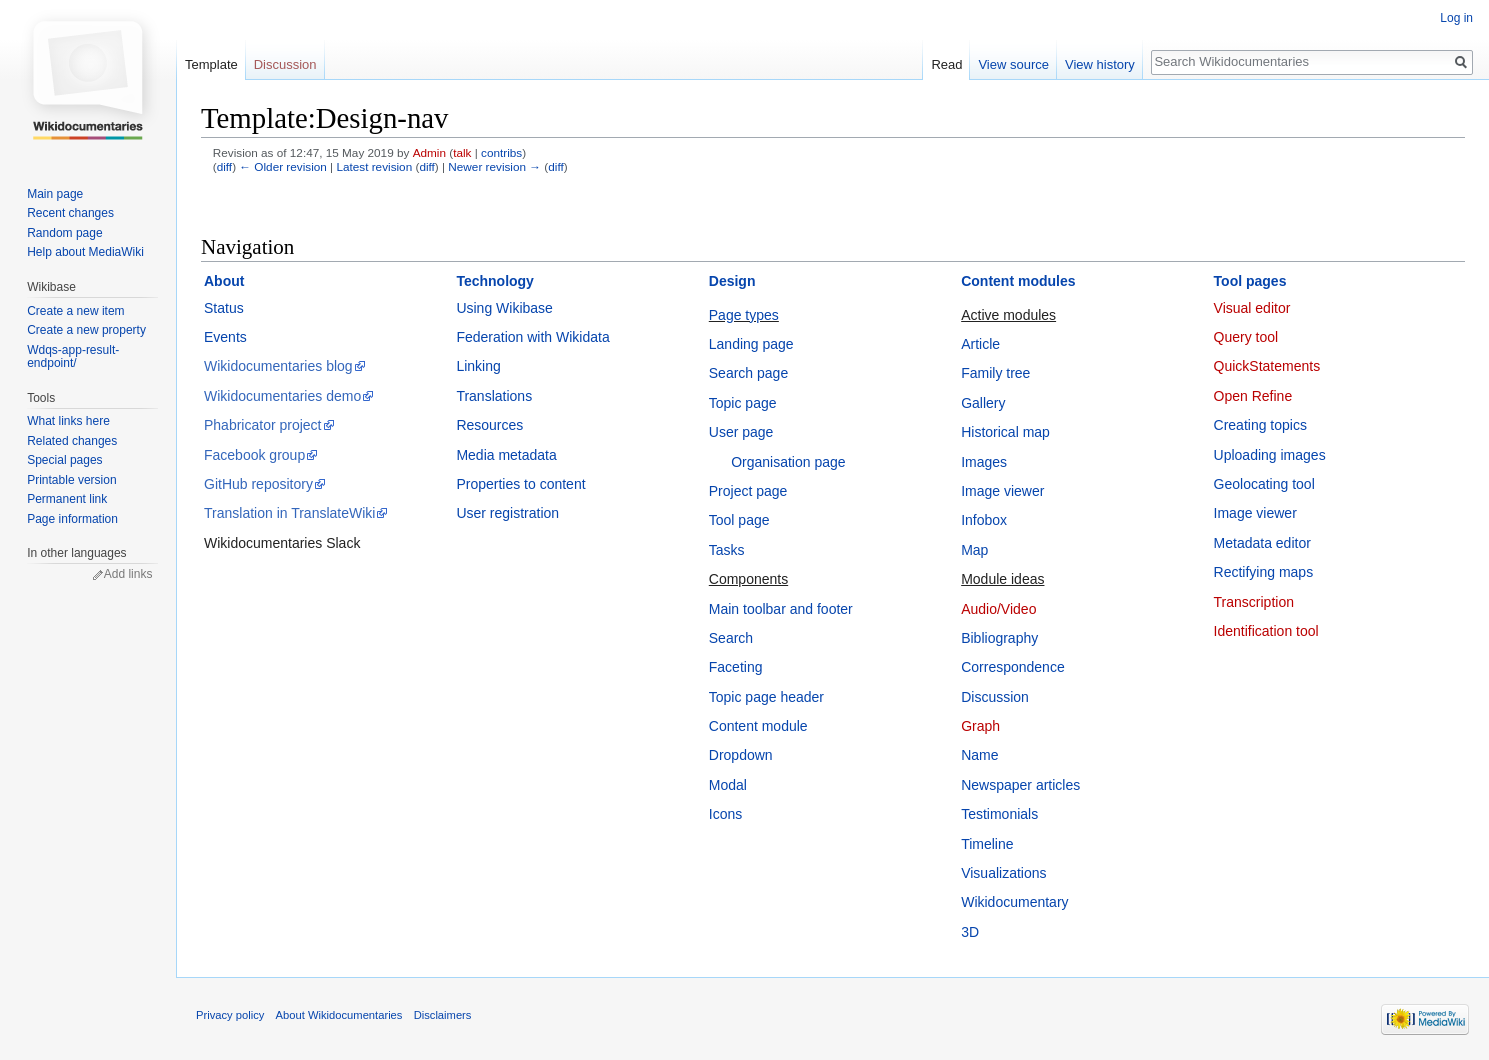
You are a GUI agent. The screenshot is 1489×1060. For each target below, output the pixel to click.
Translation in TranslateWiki (289, 513)
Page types (744, 315)
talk (462, 152)
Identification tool (1266, 631)
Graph (980, 726)
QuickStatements (1267, 366)
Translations (494, 396)
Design (732, 281)
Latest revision (374, 166)
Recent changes (70, 213)
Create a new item (75, 311)
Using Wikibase (504, 308)
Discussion (995, 697)
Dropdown (741, 755)
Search (731, 638)
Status (224, 308)
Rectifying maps (1264, 572)
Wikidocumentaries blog (278, 366)
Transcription (1254, 602)
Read (946, 64)
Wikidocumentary (1014, 902)
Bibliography (999, 638)
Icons (725, 814)
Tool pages (1250, 281)
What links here (68, 421)
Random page (64, 233)
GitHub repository (258, 484)
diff (224, 166)
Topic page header (766, 697)
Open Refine (1253, 396)
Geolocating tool (1264, 484)
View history (1100, 64)
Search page (748, 373)
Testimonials (999, 814)
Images (984, 462)
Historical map (1005, 432)
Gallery (983, 403)
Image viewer (1002, 491)
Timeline (987, 844)
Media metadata (506, 455)
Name (979, 755)
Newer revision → (494, 166)
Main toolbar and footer (781, 609)
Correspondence (1013, 667)
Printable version (71, 480)
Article (980, 344)
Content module (758, 726)
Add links (128, 574)
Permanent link (67, 499)
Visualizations (1003, 873)
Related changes (72, 441)
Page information (72, 519)
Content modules (1018, 281)
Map (974, 550)
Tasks (727, 550)
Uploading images (1270, 455)
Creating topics (1260, 425)
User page (741, 432)
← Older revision (283, 166)
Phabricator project (263, 425)
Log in (1456, 18)
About (224, 281)
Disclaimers (443, 1015)
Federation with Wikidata (532, 337)
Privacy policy (230, 1015)
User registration (507, 513)
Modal (728, 785)
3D (970, 932)
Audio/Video (998, 609)
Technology (495, 281)
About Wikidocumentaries (339, 1015)
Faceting (736, 667)
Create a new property (86, 330)
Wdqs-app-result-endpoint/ (73, 357)
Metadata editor (1262, 543)
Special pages (64, 460)
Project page (748, 491)
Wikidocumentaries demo (282, 396)
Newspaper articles (1020, 785)
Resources (489, 425)
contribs (501, 152)
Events (225, 337)
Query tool (1246, 337)
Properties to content (520, 484)
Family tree (995, 373)
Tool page (739, 520)
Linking (478, 366)
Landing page (751, 344)
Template (211, 64)
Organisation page (788, 462)
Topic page (743, 403)
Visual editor (1252, 308)
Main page (55, 194)
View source (1013, 64)
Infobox (984, 520)
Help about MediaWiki (85, 252)
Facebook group (254, 455)
